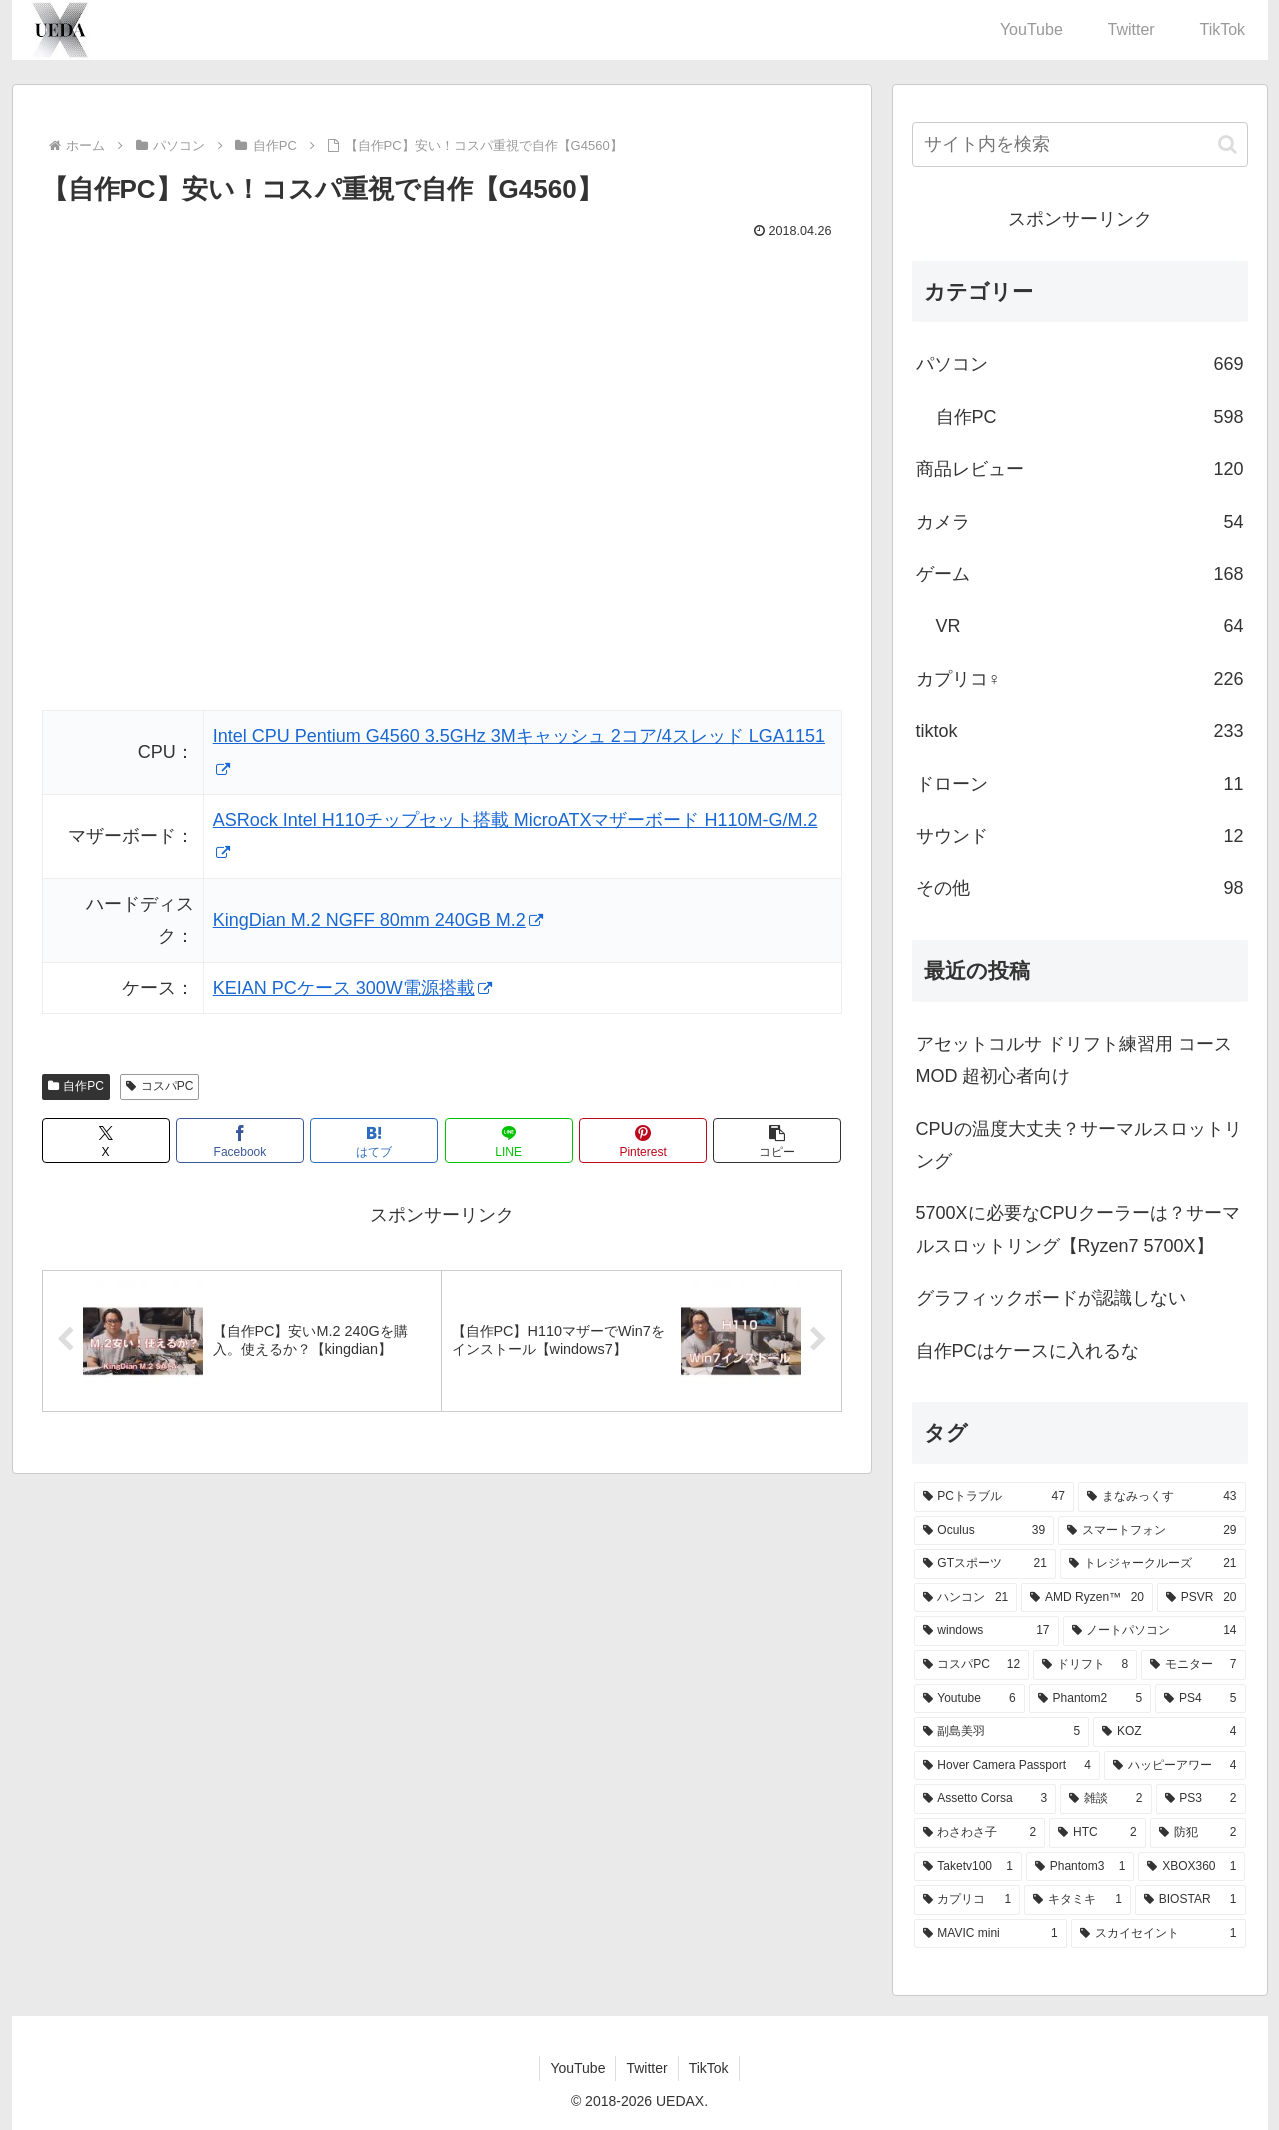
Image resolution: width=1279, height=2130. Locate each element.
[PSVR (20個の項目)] (1201, 1598)
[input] (1080, 144)
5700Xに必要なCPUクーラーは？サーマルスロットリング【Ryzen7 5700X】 (1078, 1229)
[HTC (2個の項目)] (1097, 1833)
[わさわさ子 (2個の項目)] (980, 1833)
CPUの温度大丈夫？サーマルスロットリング (1079, 1145)
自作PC (76, 1086)
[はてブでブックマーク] (374, 1140)
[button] (777, 1140)
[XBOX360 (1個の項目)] (1191, 1867)
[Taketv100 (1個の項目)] (968, 1867)
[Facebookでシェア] (240, 1140)
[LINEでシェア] (509, 1140)
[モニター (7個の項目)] (1193, 1665)
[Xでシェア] (106, 1140)
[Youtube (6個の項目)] (969, 1699)
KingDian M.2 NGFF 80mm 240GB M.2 (378, 920)
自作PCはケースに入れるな (1027, 1351)
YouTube (577, 2068)
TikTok (709, 2068)
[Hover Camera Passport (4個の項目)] (1007, 1766)
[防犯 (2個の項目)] (1198, 1833)
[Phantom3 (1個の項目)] (1080, 1867)
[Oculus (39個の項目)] (984, 1531)
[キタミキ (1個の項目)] (1077, 1900)
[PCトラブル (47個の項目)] (994, 1497)
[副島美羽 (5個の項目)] (1002, 1732)
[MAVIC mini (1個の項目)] (990, 1934)
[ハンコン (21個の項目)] (966, 1598)
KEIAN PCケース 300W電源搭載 (352, 988)
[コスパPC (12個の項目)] (972, 1665)
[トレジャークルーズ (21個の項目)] (1153, 1564)
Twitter (646, 2068)
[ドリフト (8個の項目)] (1085, 1665)
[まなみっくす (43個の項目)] (1162, 1497)
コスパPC (159, 1086)
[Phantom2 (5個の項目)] (1090, 1699)
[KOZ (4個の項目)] (1169, 1732)
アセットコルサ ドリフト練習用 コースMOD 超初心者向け (1074, 1060)
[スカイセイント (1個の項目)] (1158, 1934)
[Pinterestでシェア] (643, 1140)
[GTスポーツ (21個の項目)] (985, 1564)
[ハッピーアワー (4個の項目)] (1175, 1766)
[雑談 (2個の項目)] (1105, 1799)
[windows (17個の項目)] (986, 1631)
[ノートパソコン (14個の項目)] (1154, 1631)
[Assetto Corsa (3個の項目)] (985, 1799)
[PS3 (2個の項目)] (1201, 1799)
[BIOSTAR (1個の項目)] (1190, 1900)
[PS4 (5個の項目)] (1200, 1699)
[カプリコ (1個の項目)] (967, 1900)
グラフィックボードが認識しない (1051, 1298)
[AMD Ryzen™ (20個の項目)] (1087, 1598)
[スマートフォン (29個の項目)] (1151, 1531)
